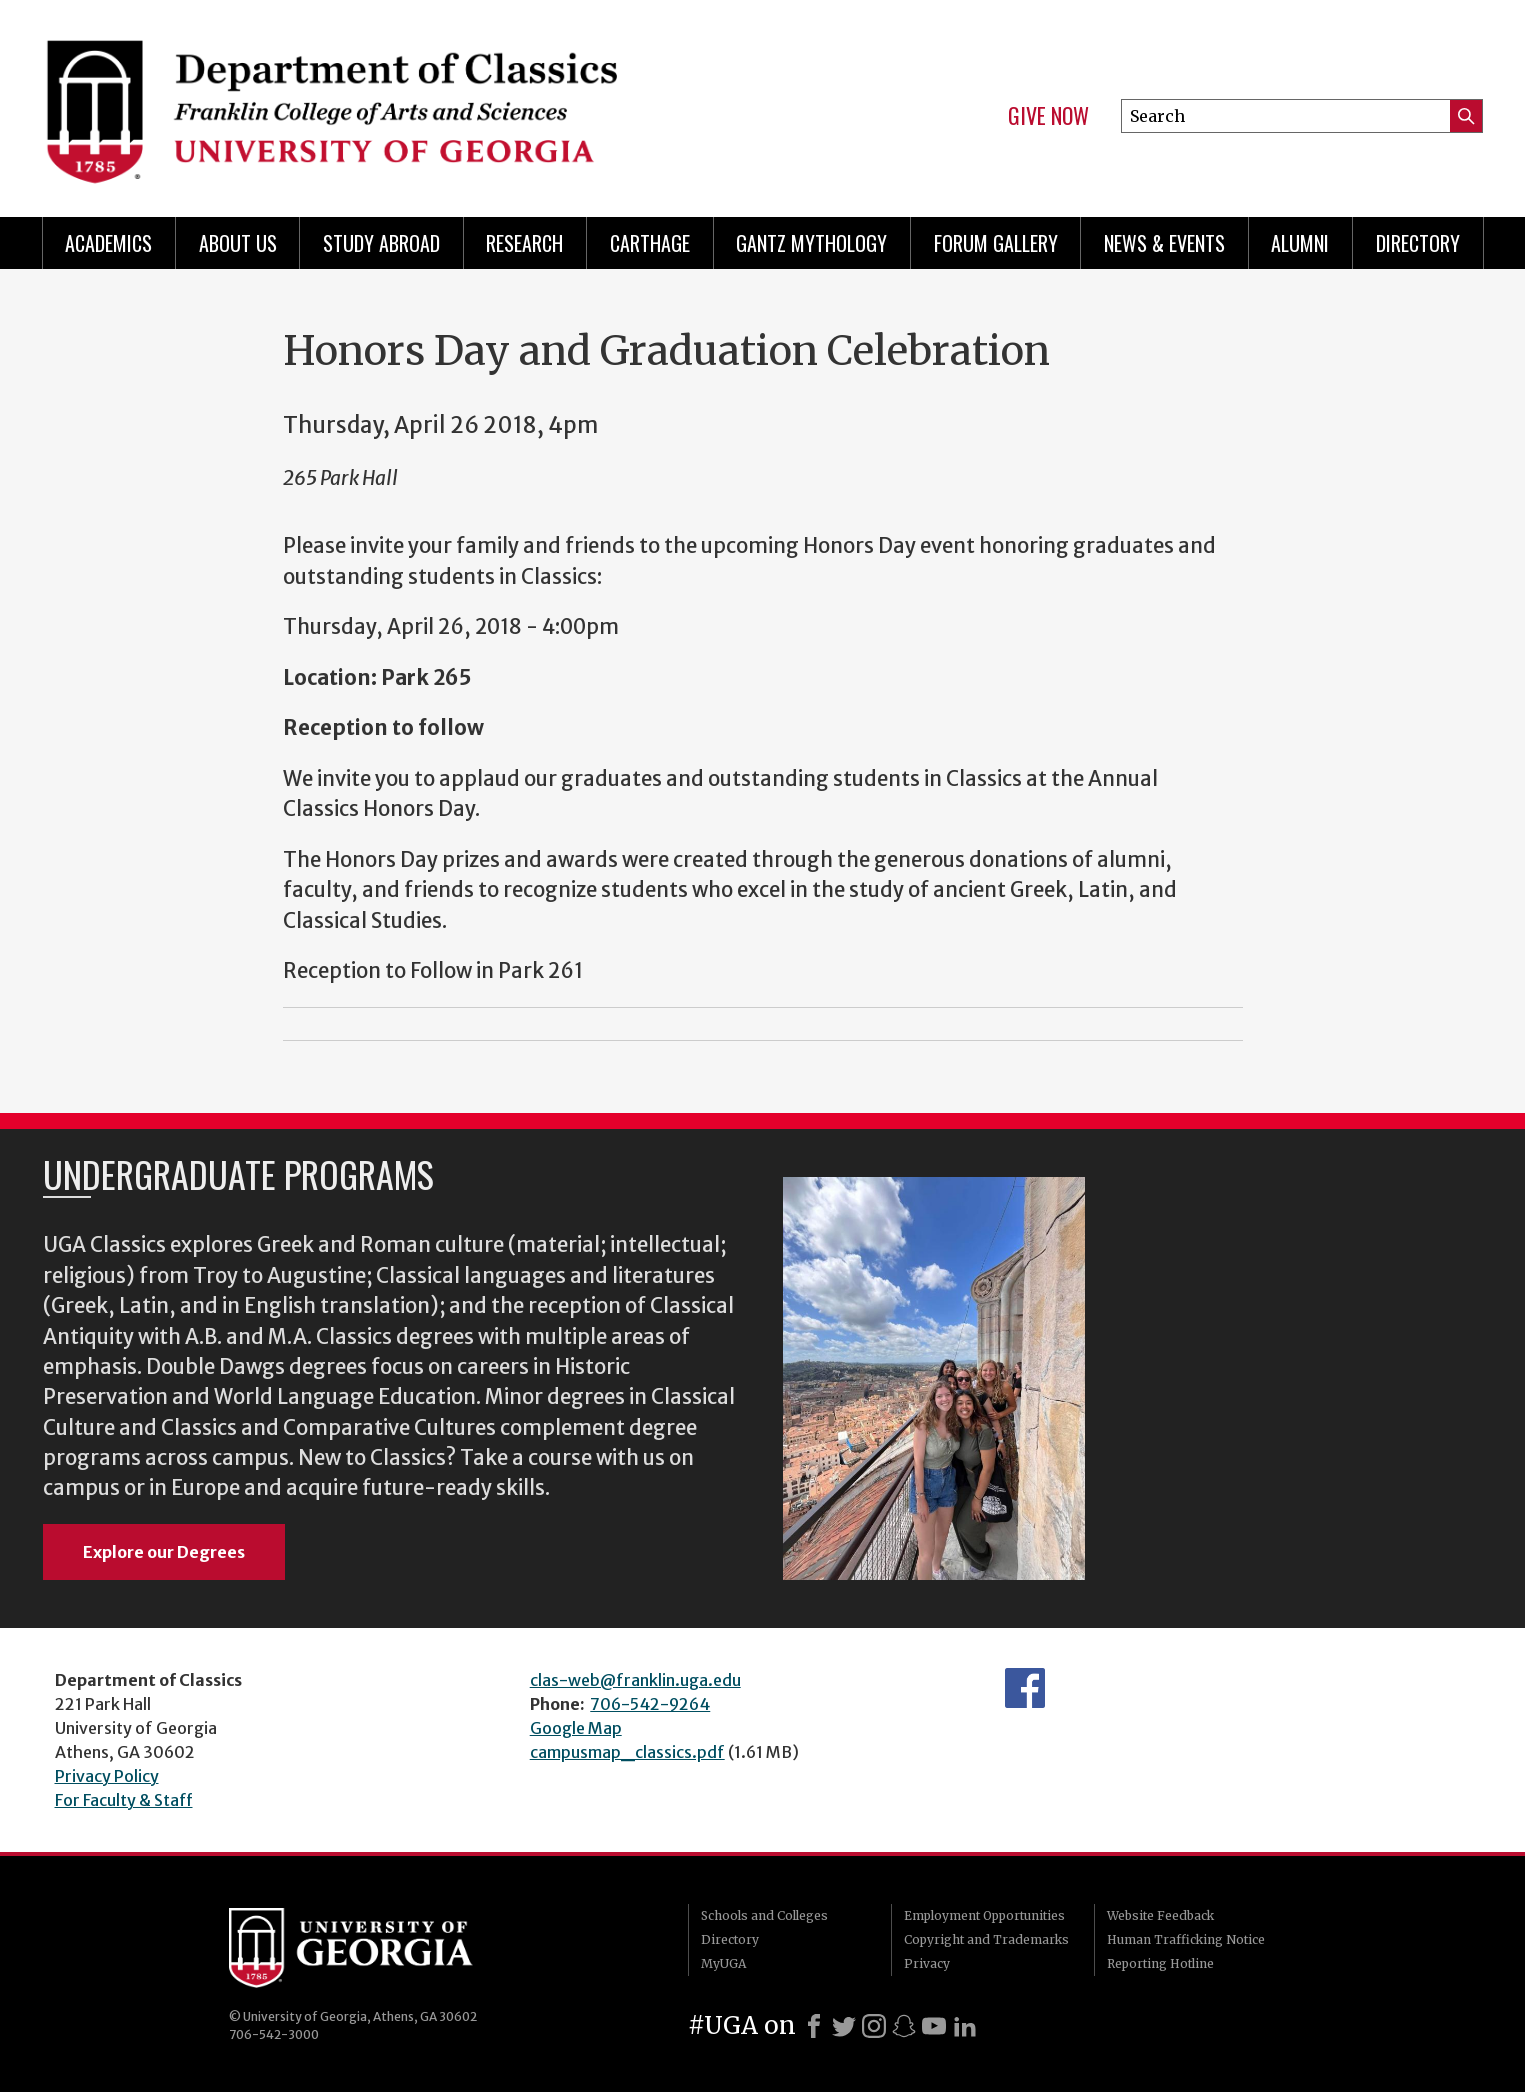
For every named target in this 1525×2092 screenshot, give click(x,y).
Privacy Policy (107, 1776)
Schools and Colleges (764, 1915)
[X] (844, 2026)
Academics (108, 243)
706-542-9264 (650, 1704)
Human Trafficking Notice (1186, 1939)
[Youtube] (934, 2026)
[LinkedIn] (965, 2026)
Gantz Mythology (811, 243)
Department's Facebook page (1025, 1688)
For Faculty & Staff (124, 1800)
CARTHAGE (650, 243)
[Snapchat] (904, 2026)
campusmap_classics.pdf (627, 1752)
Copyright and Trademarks (986, 1939)
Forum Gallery (996, 243)
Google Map (576, 1728)
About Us (238, 243)
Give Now (1048, 116)
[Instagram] (874, 2026)
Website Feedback (1160, 1915)
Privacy (927, 1963)
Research (524, 243)
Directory (1418, 243)
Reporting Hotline (1160, 1963)
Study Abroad (381, 243)
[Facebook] (814, 2026)
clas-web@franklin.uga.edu (635, 1680)
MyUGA (723, 1963)
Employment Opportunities (984, 1915)
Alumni (1300, 243)
